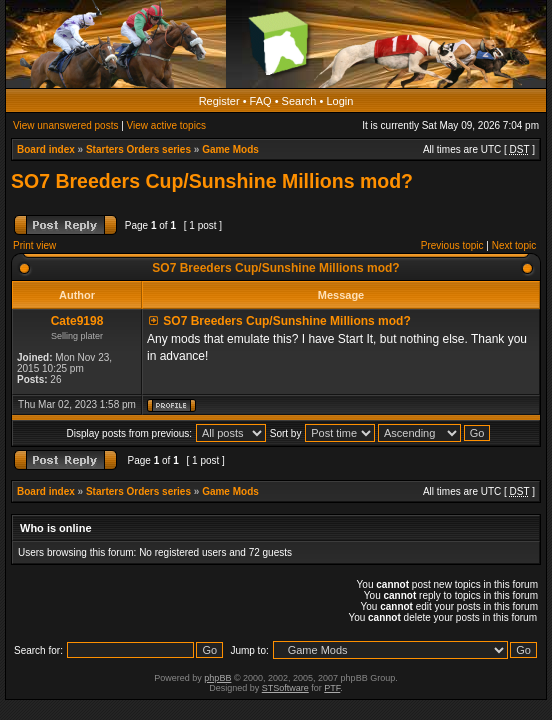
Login (339, 101)
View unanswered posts (65, 125)
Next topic (514, 245)
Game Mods (230, 149)
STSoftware (285, 688)
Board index (46, 149)
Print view (34, 245)
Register (219, 101)
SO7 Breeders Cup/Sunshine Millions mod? (212, 181)
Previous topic (452, 245)
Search (299, 101)
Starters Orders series (138, 149)
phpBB (217, 678)
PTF (332, 688)
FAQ (261, 101)
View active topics (166, 125)
